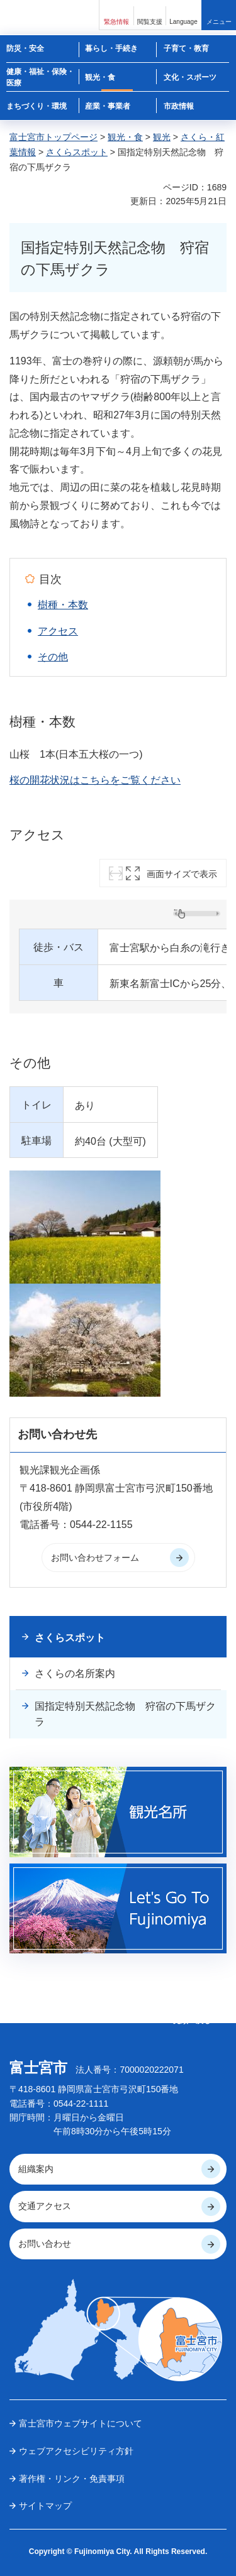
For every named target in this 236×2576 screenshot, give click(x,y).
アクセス (58, 631)
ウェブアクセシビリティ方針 (76, 2451)
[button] (116, 15)
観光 (162, 137)
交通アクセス (44, 2206)
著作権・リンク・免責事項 (72, 2479)
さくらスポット (77, 152)
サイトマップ (45, 2506)
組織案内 (35, 2169)
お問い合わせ (44, 2244)
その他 (53, 657)
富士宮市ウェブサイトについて (80, 2423)
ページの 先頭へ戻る (192, 2015)
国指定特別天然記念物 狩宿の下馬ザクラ (125, 1714)
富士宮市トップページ (53, 137)
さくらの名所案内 (75, 1673)
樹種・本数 (63, 604)
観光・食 (125, 137)
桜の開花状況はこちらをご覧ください (95, 780)
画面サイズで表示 (182, 874)
